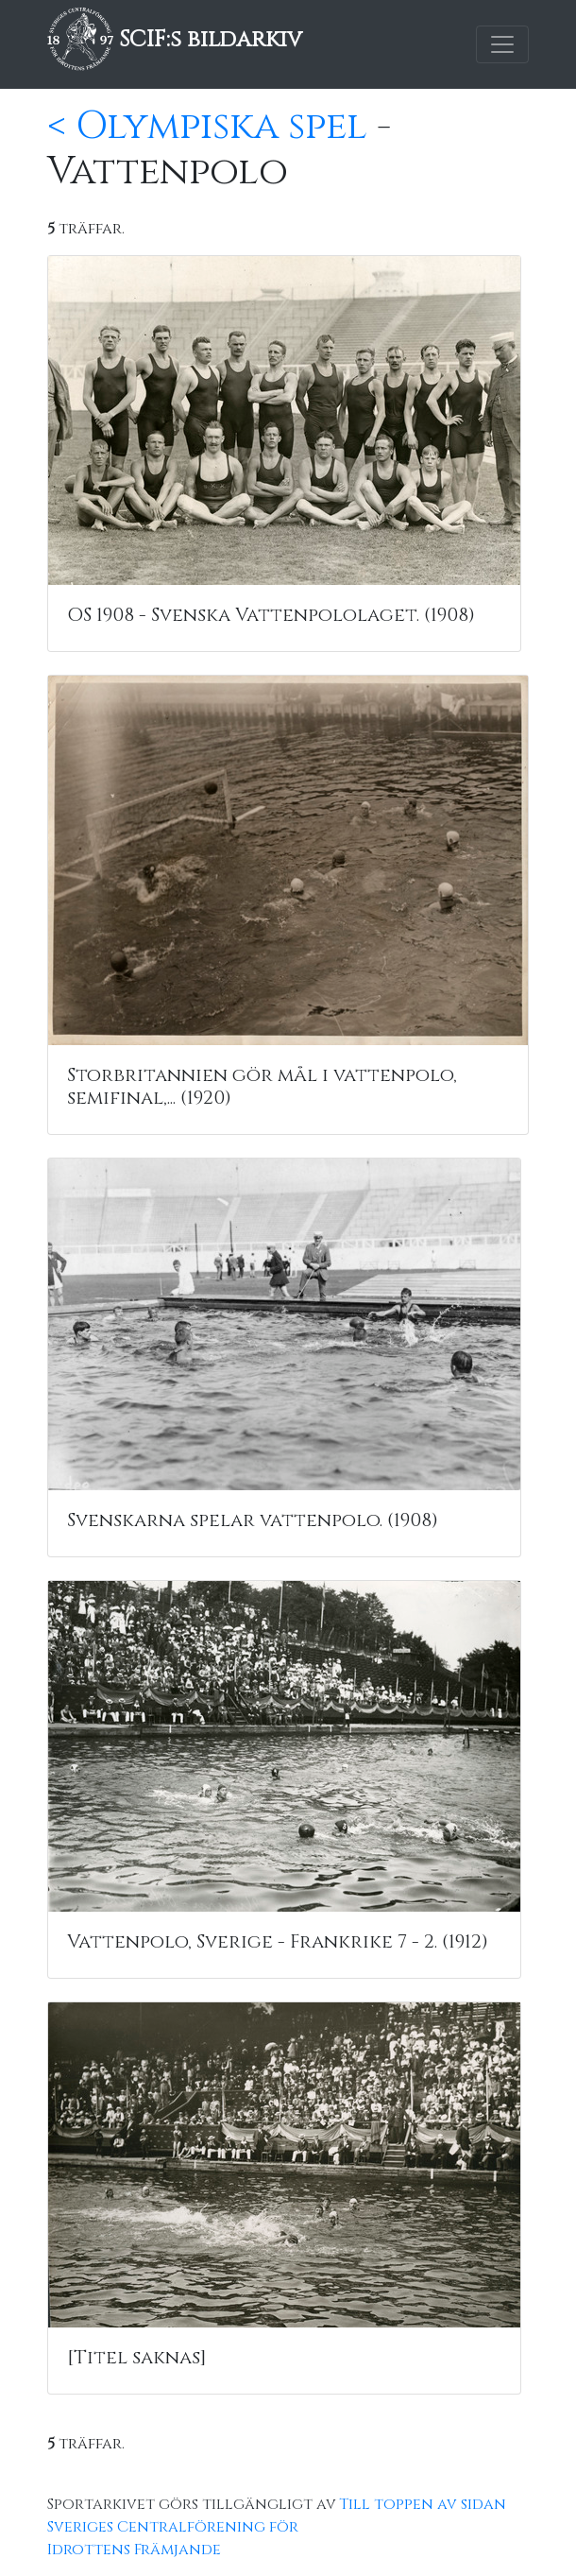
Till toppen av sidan (422, 2504)
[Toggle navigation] (502, 44)
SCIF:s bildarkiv (174, 40)
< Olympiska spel (207, 126)
